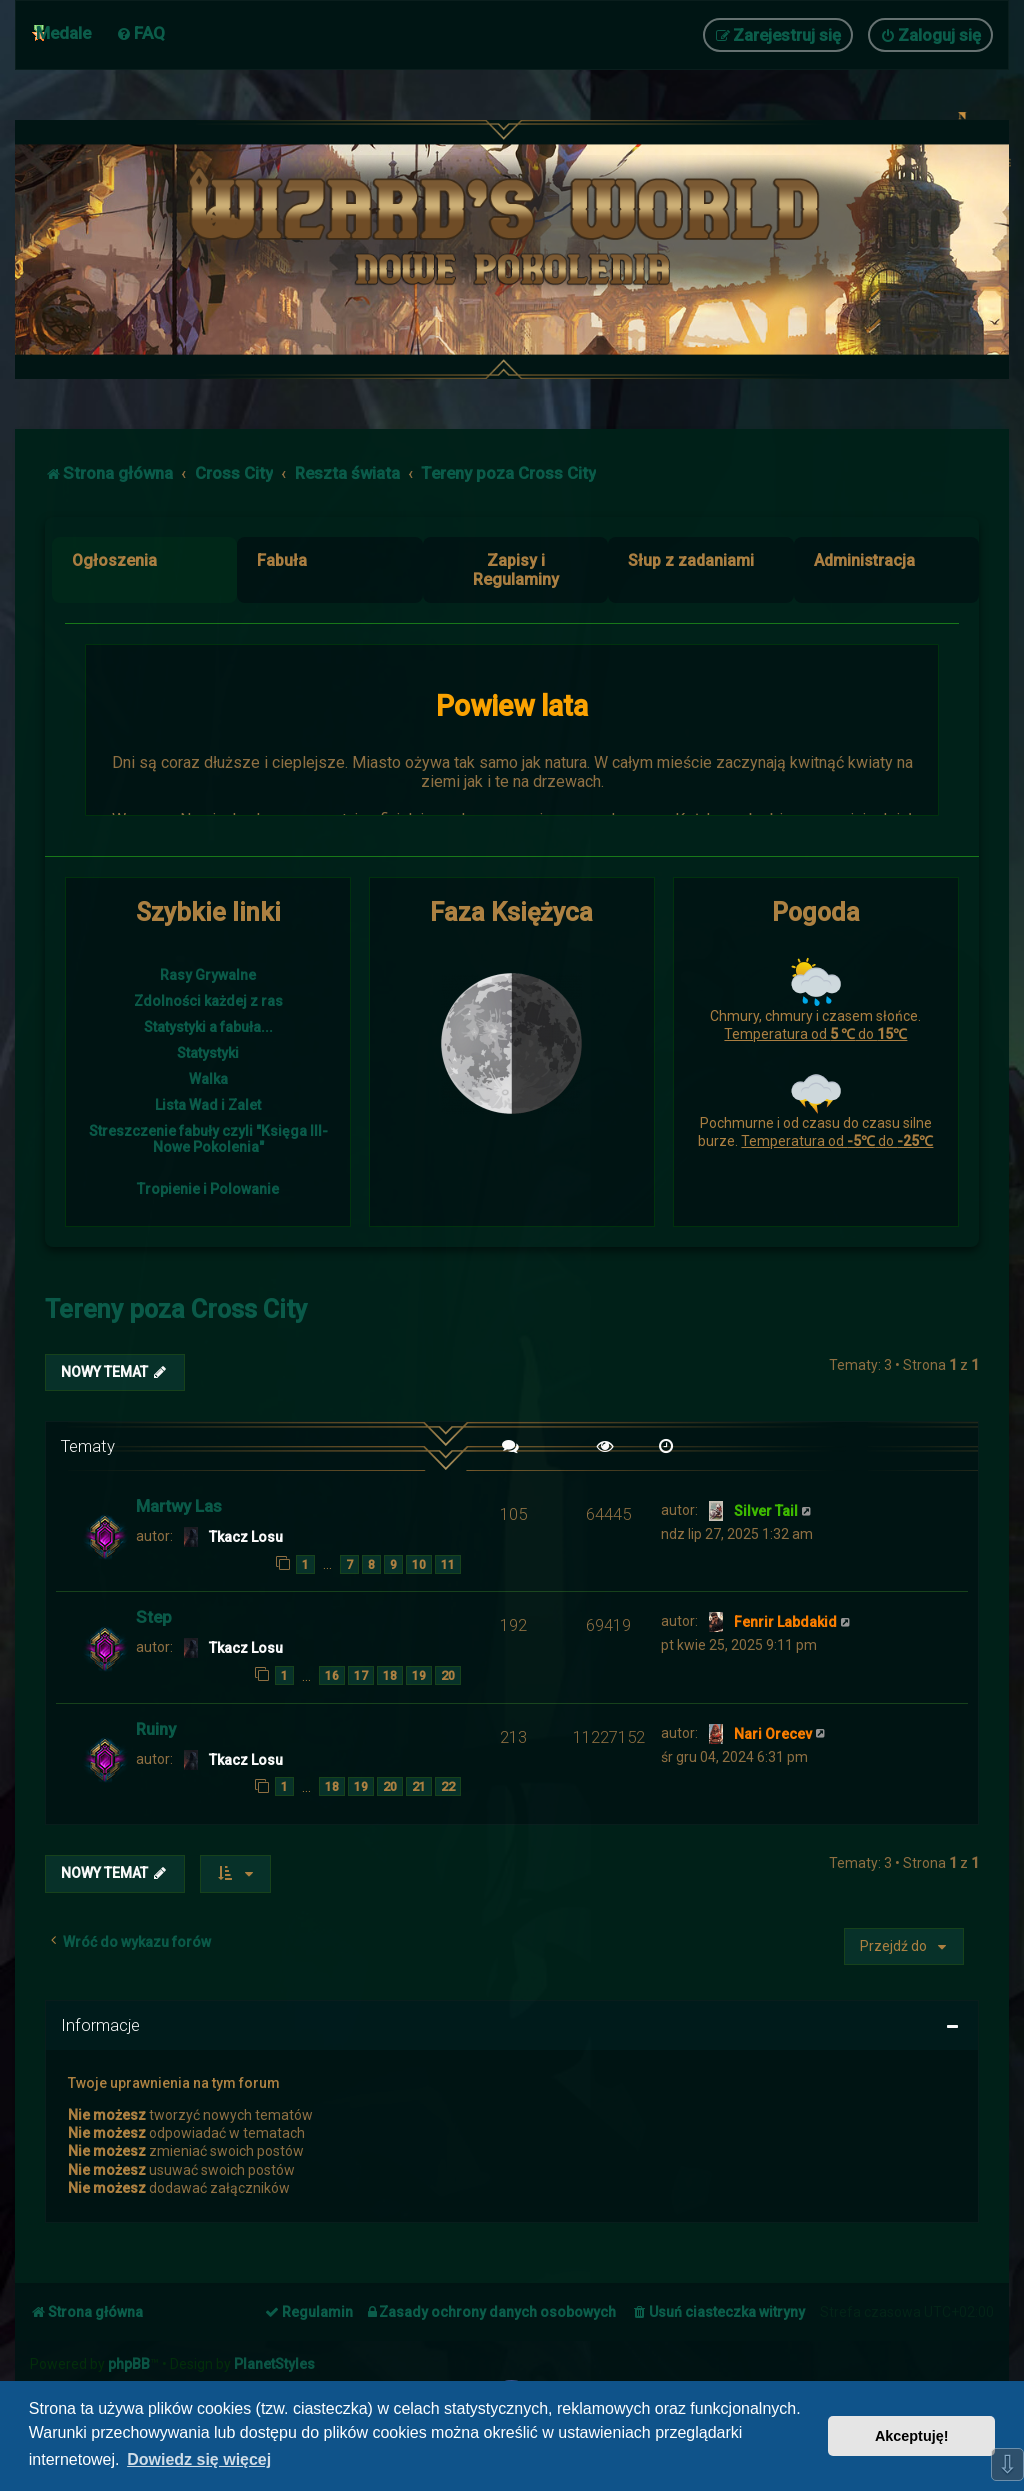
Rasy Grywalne (208, 975)
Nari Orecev (773, 1734)
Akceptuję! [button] (912, 2436)
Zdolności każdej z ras (208, 1001)
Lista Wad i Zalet (208, 1105)
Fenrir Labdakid (785, 1622)
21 (419, 1786)
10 (419, 1564)
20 (448, 1675)
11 (448, 1564)
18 (390, 1675)
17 (361, 1675)
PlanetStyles (274, 2364)
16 (332, 1675)
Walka (208, 1079)
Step (154, 1617)
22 (448, 1786)
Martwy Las (179, 1506)
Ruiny (156, 1729)
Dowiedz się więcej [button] (199, 2459)
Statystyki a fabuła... (208, 1027)
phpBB (129, 2364)
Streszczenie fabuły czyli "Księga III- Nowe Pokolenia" (208, 1139)
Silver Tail (766, 1511)
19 (419, 1675)
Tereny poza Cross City (176, 1309)
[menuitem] (140, 33)
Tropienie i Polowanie (208, 1189)
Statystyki (208, 1053)
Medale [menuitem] (63, 33)
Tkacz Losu (246, 1537)
